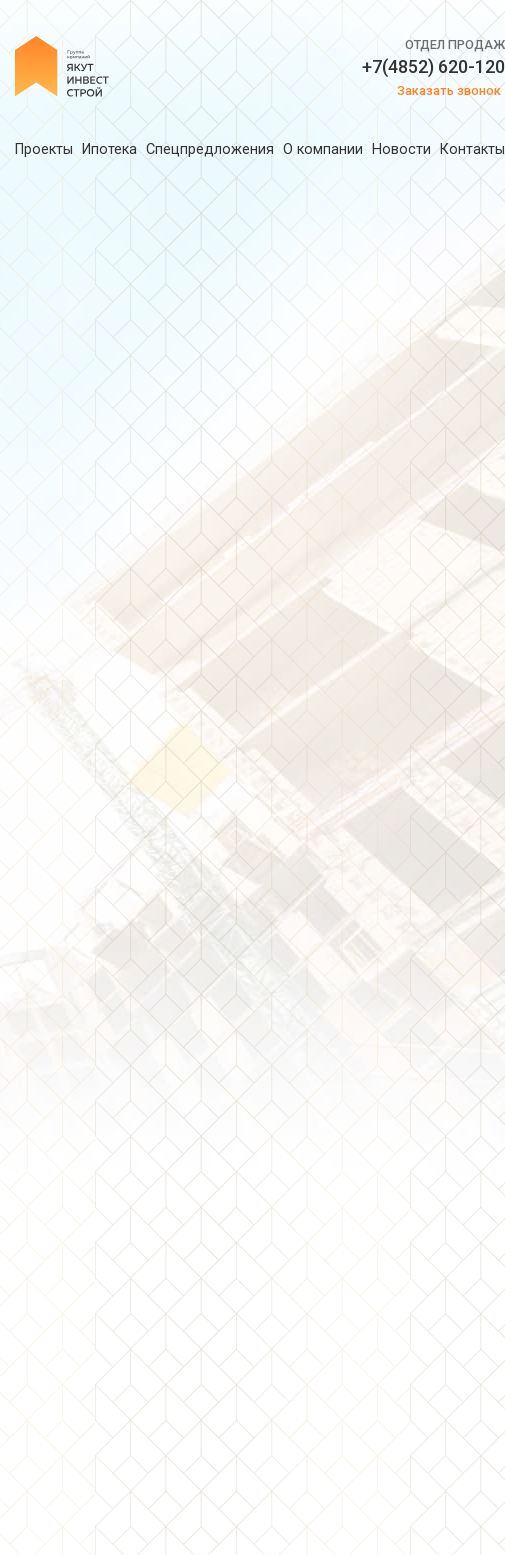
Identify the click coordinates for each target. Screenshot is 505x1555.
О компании (323, 149)
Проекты (44, 149)
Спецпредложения (210, 149)
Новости (401, 149)
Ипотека (109, 149)
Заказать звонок (449, 90)
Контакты (472, 149)
